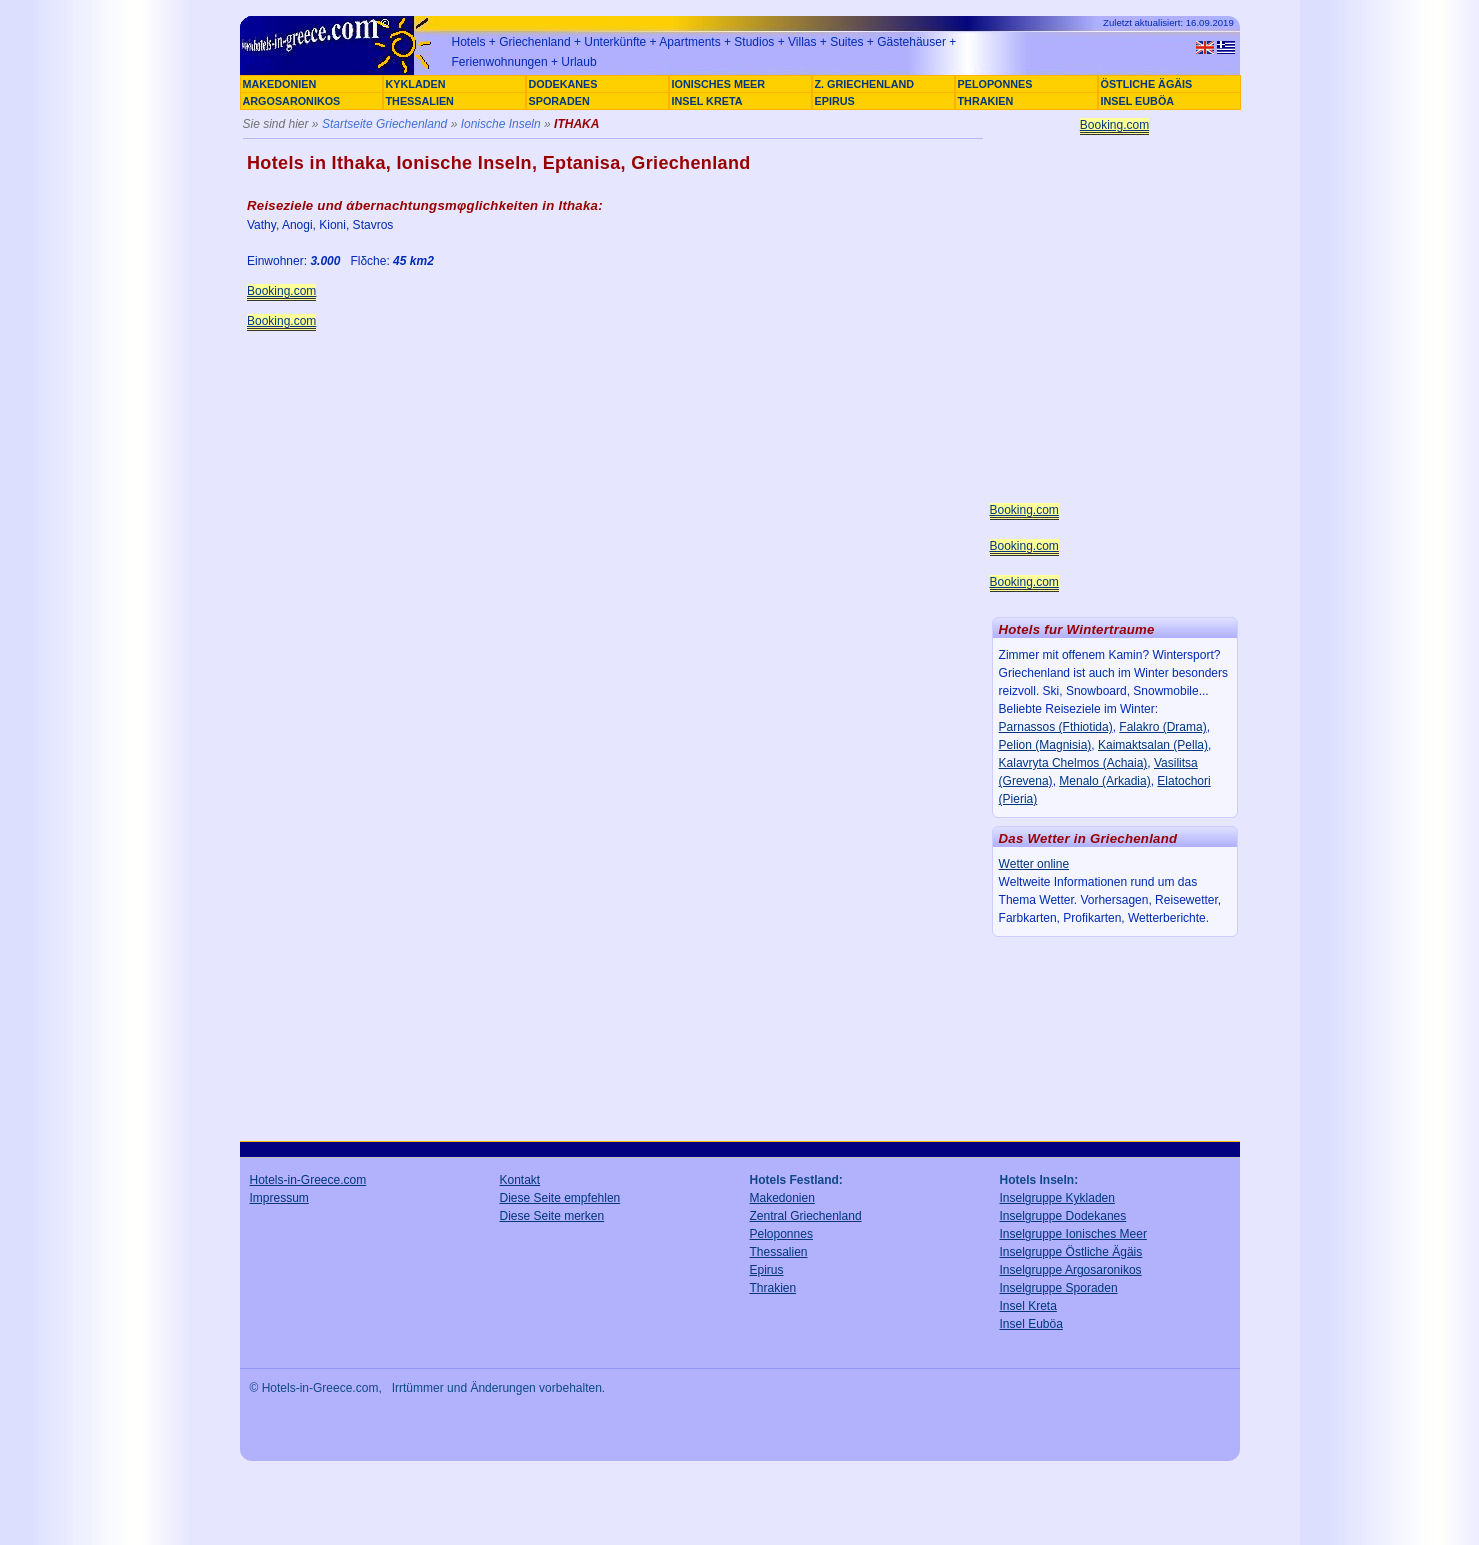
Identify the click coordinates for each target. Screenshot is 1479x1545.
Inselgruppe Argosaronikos (1071, 1270)
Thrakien (773, 1288)
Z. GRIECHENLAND (865, 84)
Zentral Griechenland (806, 1216)
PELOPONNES (995, 84)
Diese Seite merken (552, 1216)
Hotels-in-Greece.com (308, 1180)
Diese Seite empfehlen (560, 1198)
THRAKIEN (986, 101)
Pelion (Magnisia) (1045, 745)
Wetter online (1034, 864)
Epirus (767, 1270)
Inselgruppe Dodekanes (1063, 1216)
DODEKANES (563, 84)
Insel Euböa (1031, 1324)
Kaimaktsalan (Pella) (1153, 745)
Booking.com (281, 291)
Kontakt (520, 1180)
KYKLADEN (416, 84)
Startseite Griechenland (384, 124)
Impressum (279, 1198)
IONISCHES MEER (719, 84)
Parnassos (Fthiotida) (1056, 727)
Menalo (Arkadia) (1104, 781)
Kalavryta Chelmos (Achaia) (1073, 763)
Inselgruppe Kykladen (1057, 1198)
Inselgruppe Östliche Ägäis (1071, 1252)
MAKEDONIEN (280, 84)
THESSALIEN (420, 101)
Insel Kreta (1028, 1306)
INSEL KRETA (707, 101)
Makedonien (782, 1198)
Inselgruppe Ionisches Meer (1073, 1234)
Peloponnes (781, 1234)
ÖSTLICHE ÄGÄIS (1147, 84)
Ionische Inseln (501, 124)
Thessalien (779, 1252)
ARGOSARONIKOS (292, 101)
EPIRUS (835, 101)
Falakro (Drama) (1162, 727)
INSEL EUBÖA (1138, 101)
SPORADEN (559, 101)
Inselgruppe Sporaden (1059, 1288)
